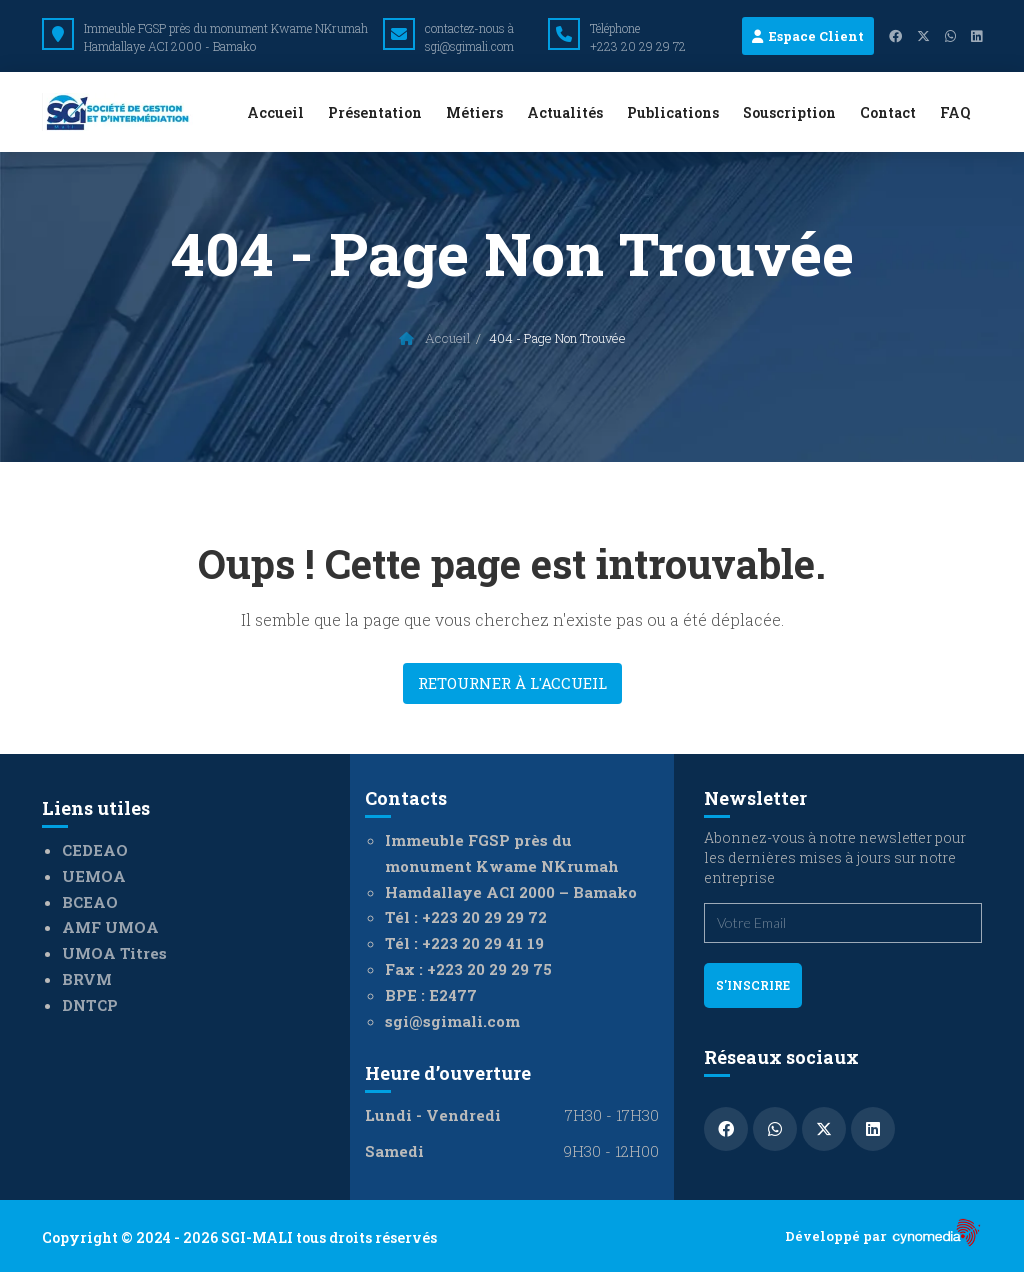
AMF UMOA (110, 927)
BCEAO (90, 902)
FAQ (955, 112)
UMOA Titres (114, 953)
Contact (888, 112)
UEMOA (94, 876)
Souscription (789, 112)
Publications (673, 112)
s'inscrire (753, 985)
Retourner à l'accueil (512, 683)
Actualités (565, 112)
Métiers (474, 112)
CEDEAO (95, 850)
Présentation (375, 112)
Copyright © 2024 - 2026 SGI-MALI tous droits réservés (239, 1237)
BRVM (87, 979)
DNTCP (90, 1005)
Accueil (275, 112)
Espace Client (808, 36)
